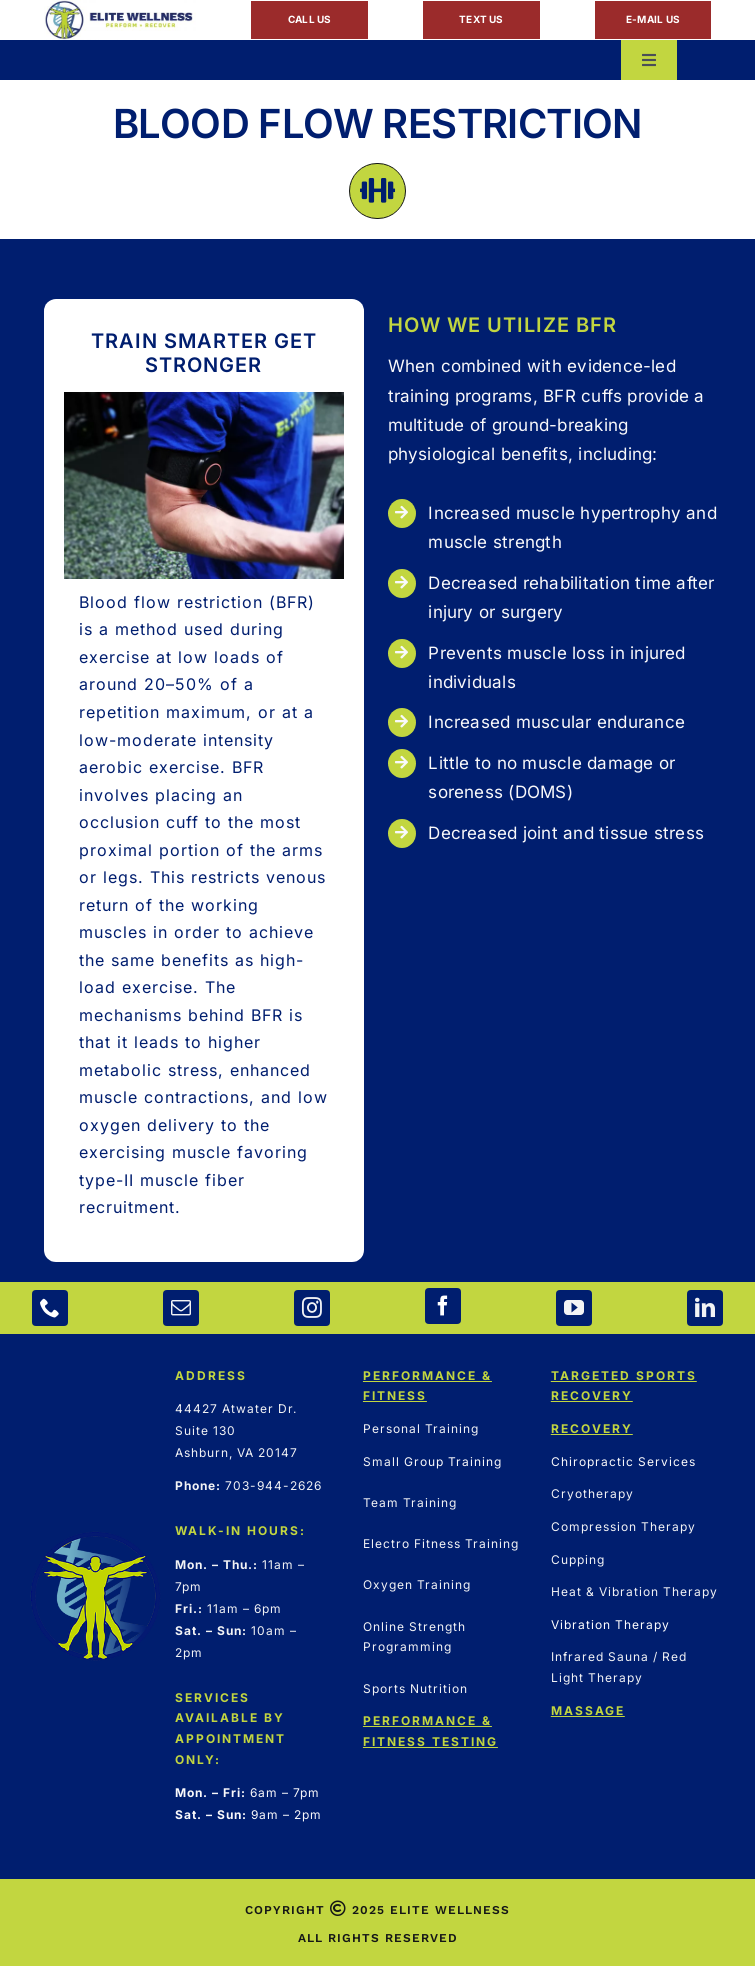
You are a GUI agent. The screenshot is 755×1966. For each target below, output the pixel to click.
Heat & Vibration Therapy (634, 1591)
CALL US (310, 19)
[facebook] (443, 1306)
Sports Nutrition (415, 1688)
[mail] (181, 1308)
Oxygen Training (417, 1584)
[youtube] (574, 1308)
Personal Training (421, 1428)
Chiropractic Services (623, 1461)
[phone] (50, 1308)
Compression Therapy (623, 1526)
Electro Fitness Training (441, 1543)
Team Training (410, 1502)
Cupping (578, 1559)
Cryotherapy (592, 1493)
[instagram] (312, 1308)
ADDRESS (211, 1375)
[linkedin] (705, 1308)
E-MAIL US (653, 19)
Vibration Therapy (610, 1624)
